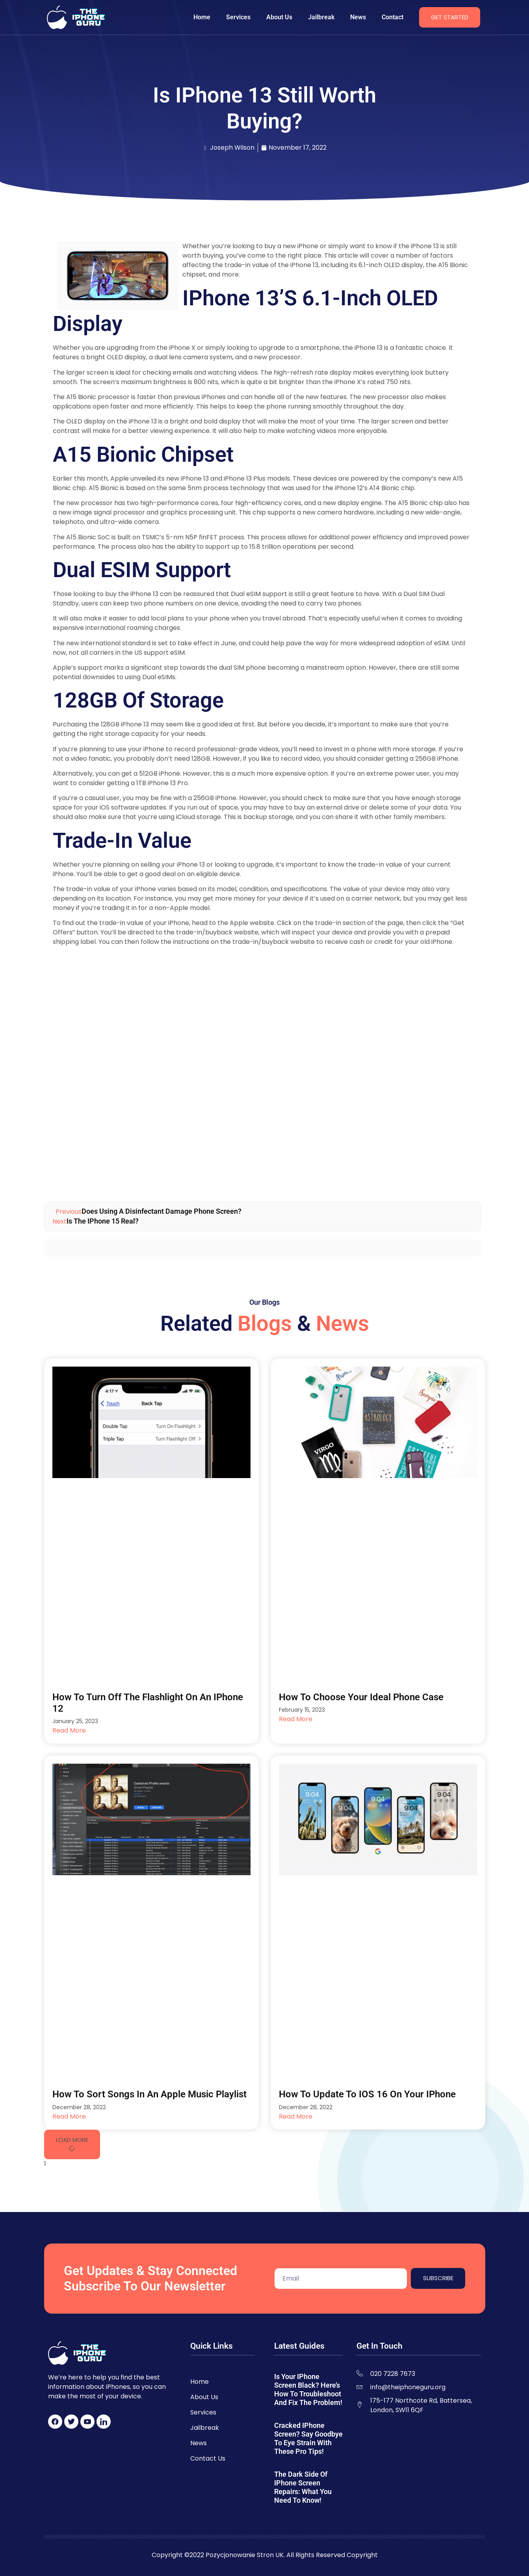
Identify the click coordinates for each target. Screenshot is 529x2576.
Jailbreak (321, 17)
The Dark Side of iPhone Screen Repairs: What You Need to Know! (303, 2487)
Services (238, 17)
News (358, 17)
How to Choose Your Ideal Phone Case (361, 1697)
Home (201, 17)
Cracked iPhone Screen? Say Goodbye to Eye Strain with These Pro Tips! (308, 2438)
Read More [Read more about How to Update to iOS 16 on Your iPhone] (295, 2116)
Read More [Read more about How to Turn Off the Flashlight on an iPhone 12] (69, 1730)
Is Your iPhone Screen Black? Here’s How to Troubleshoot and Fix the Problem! (308, 2389)
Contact (392, 17)
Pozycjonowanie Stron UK (245, 2554)
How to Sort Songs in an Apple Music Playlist (149, 2094)
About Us (279, 17)
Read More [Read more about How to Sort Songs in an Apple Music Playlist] (69, 2116)
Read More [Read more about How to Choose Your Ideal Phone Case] (295, 1719)
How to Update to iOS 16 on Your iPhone (367, 2094)
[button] (72, 2144)
